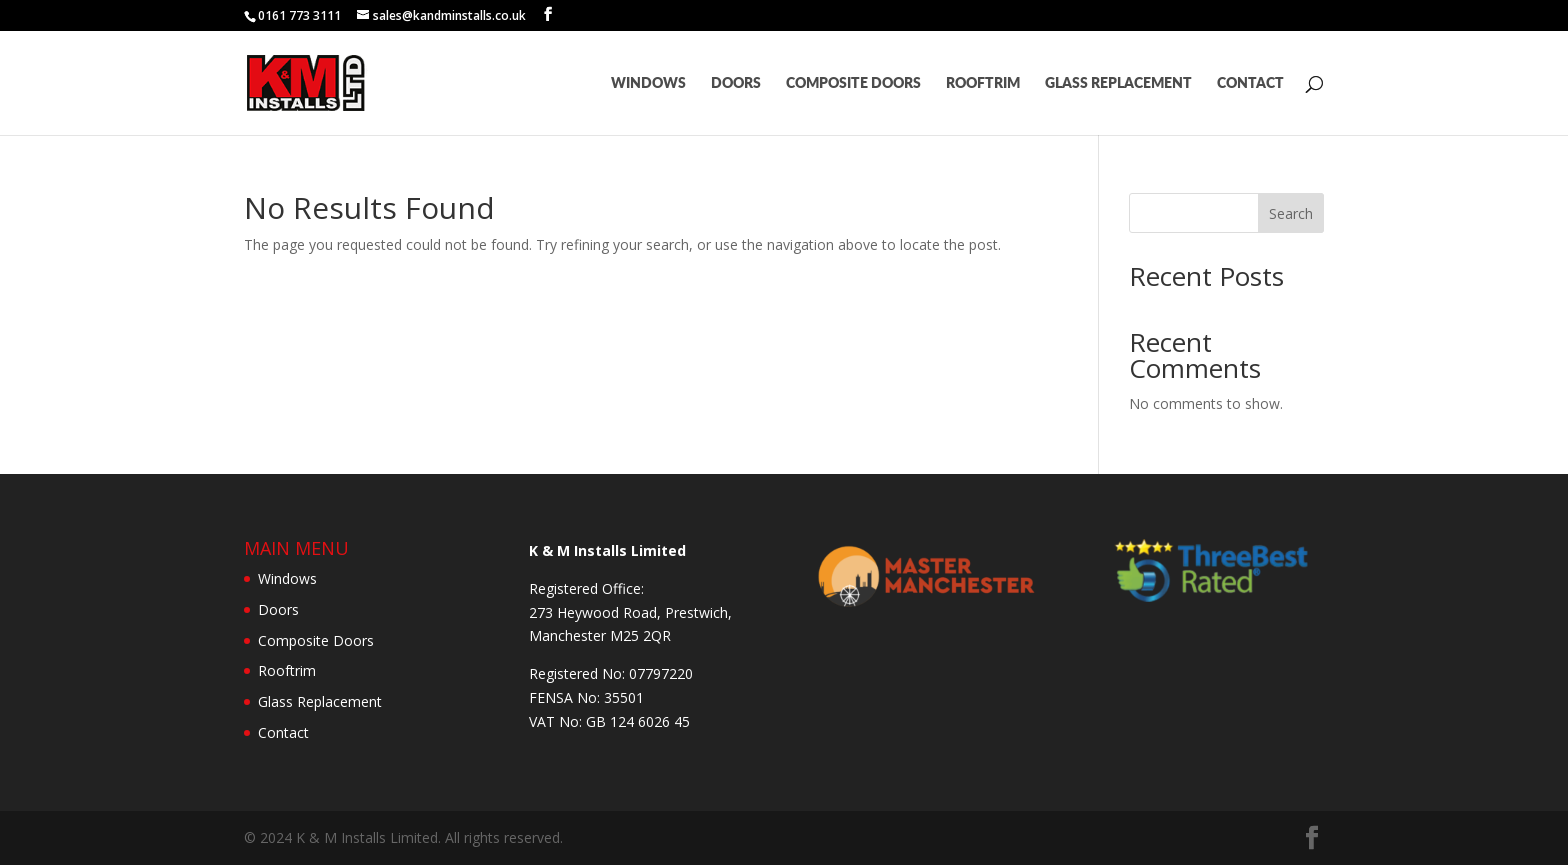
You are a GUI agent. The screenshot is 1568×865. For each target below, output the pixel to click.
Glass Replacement (1118, 83)
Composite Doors (853, 83)
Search (1291, 213)
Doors (736, 83)
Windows (648, 83)
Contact (1250, 83)
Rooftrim (983, 83)
